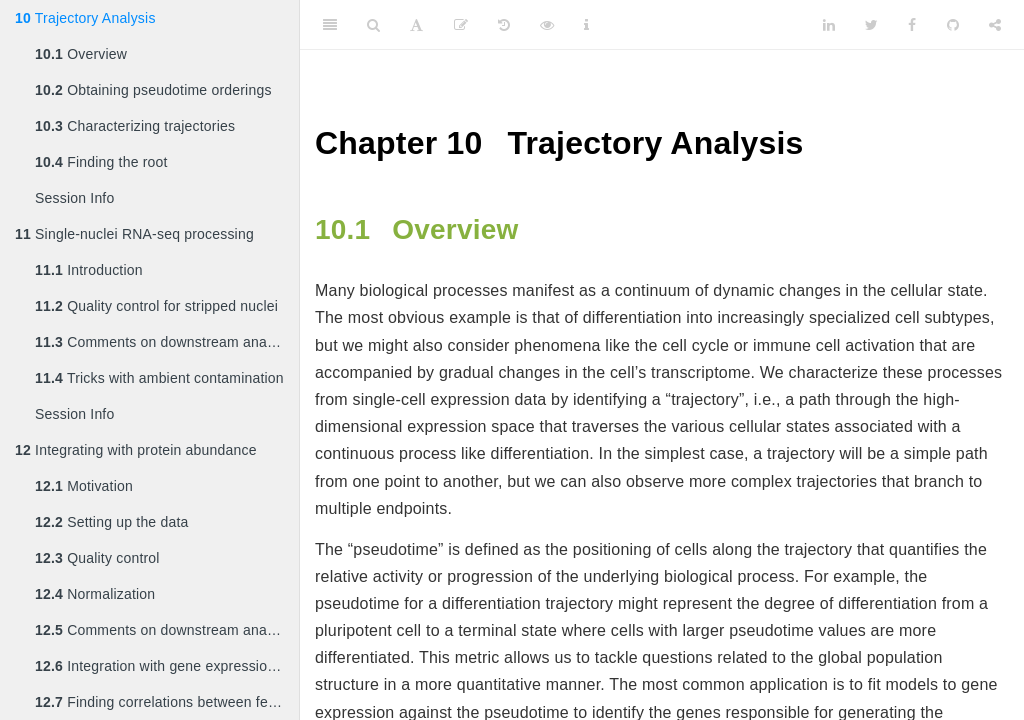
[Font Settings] (416, 25)
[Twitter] (871, 25)
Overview (81, 54)
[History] (504, 25)
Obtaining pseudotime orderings (153, 90)
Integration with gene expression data (167, 666)
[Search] (373, 25)
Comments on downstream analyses (167, 342)
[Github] (953, 25)
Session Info (74, 198)
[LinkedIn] (829, 25)
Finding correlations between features (167, 702)
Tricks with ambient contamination (159, 378)
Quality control (97, 558)
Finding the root (101, 162)
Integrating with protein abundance (136, 450)
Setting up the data (112, 522)
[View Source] (547, 25)
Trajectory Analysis (85, 18)
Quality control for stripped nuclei (156, 306)
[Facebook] (912, 25)
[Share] (995, 25)
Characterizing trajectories (135, 126)
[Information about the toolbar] (586, 25)
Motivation (84, 486)
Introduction (89, 270)
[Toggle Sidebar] (330, 25)
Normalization (95, 594)
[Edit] (461, 25)
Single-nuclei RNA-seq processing (134, 234)
